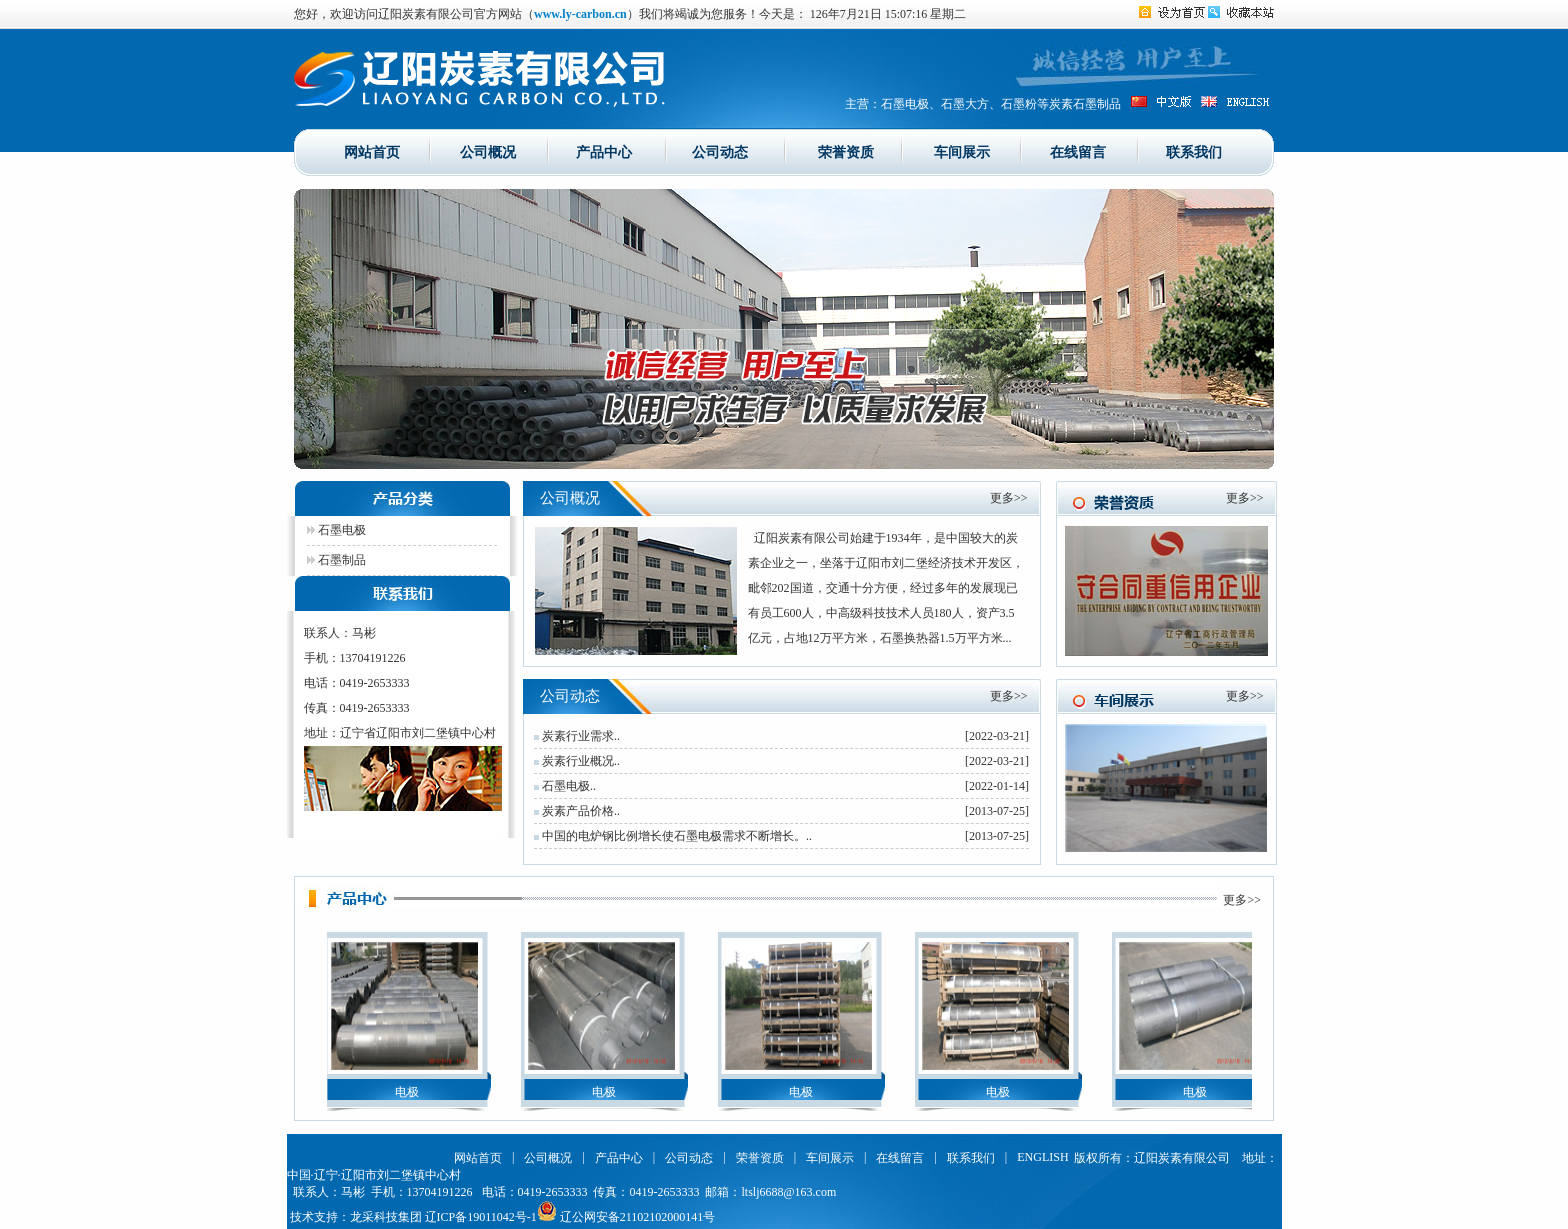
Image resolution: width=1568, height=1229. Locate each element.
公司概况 (488, 151)
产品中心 (604, 151)
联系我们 (1194, 151)
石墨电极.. (565, 786)
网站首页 (372, 151)
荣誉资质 (846, 151)
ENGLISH (1042, 1157)
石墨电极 (336, 530)
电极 (409, 1092)
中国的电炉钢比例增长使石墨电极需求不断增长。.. (673, 836)
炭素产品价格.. (577, 811)
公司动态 (720, 151)
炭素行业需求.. (577, 736)
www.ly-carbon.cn (580, 14)
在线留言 (1078, 151)
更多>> (1009, 498)
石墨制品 (336, 560)
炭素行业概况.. (577, 761)
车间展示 (962, 151)
